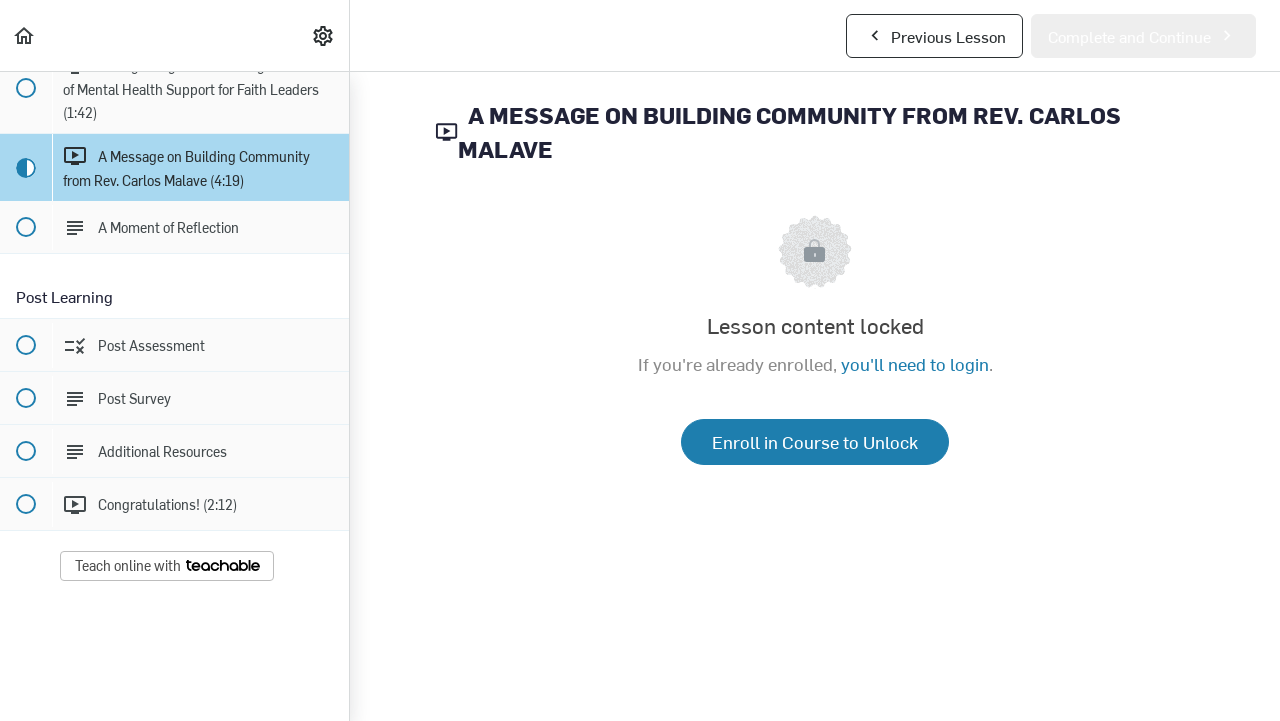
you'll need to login (915, 363)
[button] (25, 35)
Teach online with (167, 565)
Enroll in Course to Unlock (815, 441)
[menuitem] (324, 35)
